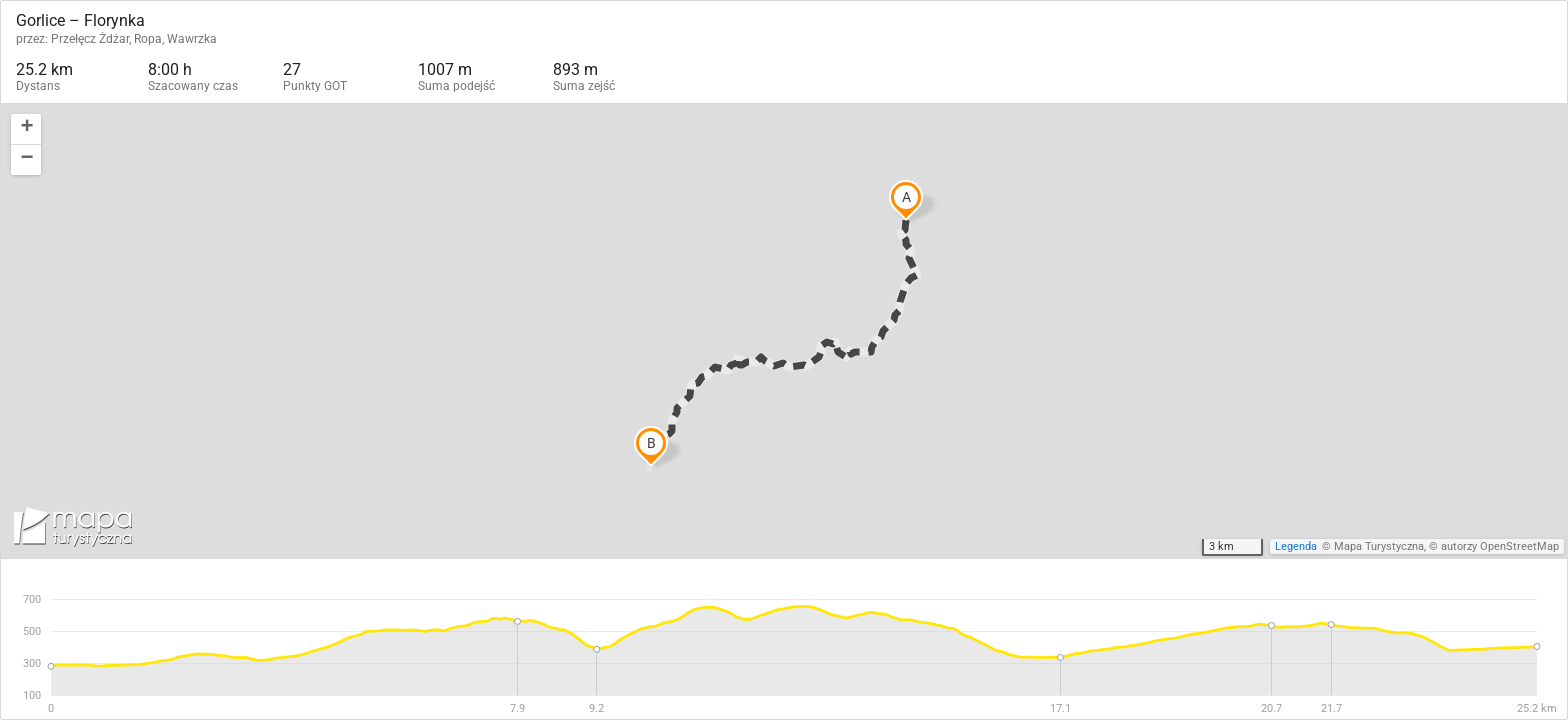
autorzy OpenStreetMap (1500, 546)
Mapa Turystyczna (1379, 546)
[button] (26, 129)
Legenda (1296, 546)
